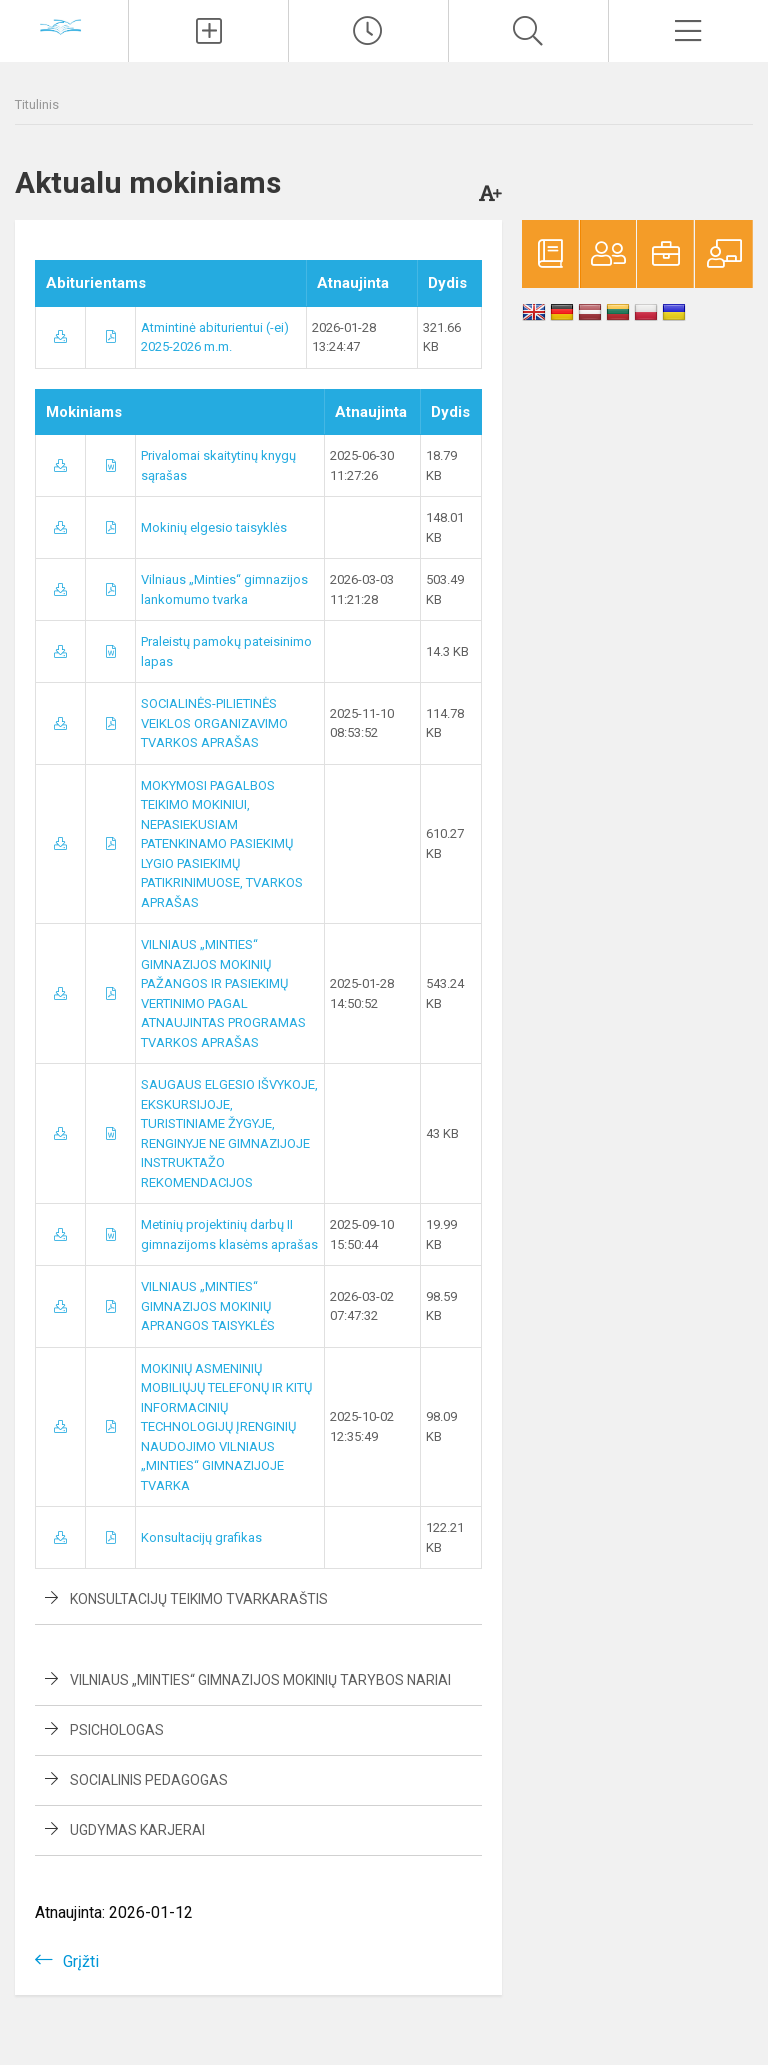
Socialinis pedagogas (149, 1780)
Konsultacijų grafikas (201, 1537)
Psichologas (117, 1730)
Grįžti (81, 1961)
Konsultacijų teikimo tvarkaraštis (199, 1599)
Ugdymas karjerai (137, 1830)
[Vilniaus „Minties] (64, 28)
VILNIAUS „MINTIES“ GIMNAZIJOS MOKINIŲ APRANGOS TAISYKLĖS (208, 1306)
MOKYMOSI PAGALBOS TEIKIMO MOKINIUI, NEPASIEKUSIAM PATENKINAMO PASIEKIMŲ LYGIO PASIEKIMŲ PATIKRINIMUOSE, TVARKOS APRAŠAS (222, 844)
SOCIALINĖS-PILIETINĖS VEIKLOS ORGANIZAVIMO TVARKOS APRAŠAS (214, 723)
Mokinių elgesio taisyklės (214, 527)
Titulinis (37, 104)
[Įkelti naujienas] (208, 31)
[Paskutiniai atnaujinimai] (368, 31)
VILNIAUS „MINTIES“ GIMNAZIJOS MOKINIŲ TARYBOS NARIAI (260, 1680)
